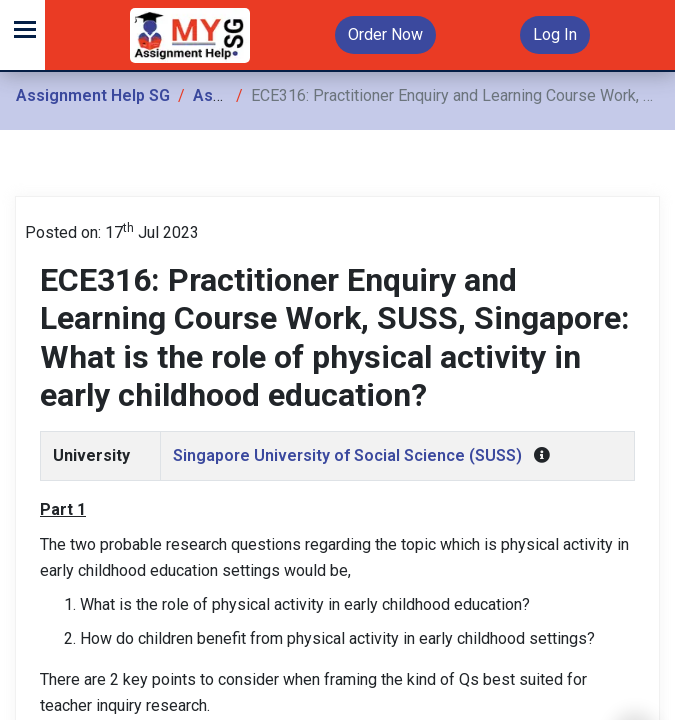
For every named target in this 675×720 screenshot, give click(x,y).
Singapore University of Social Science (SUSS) (347, 455)
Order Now (385, 34)
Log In (555, 34)
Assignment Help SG (93, 95)
